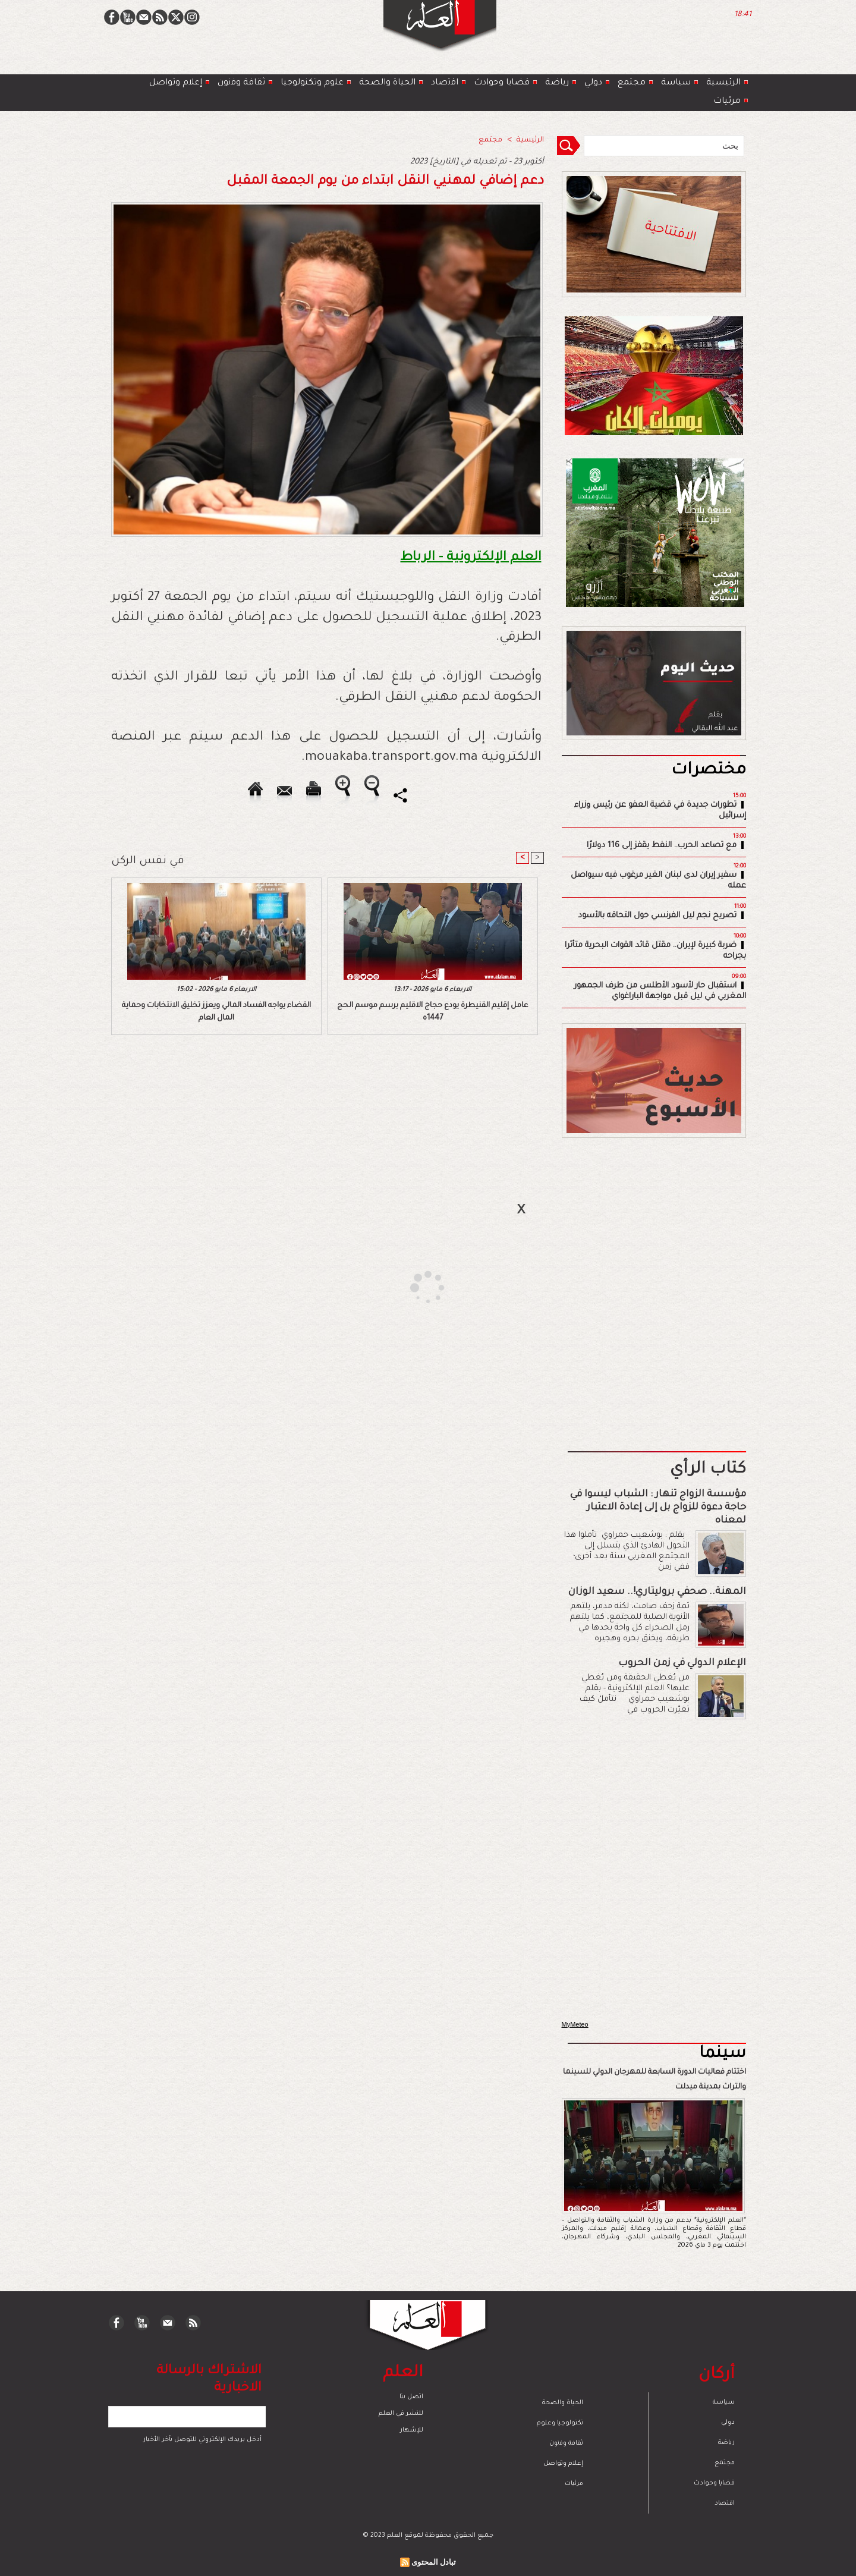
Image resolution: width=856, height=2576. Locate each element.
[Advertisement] (413, 1287)
